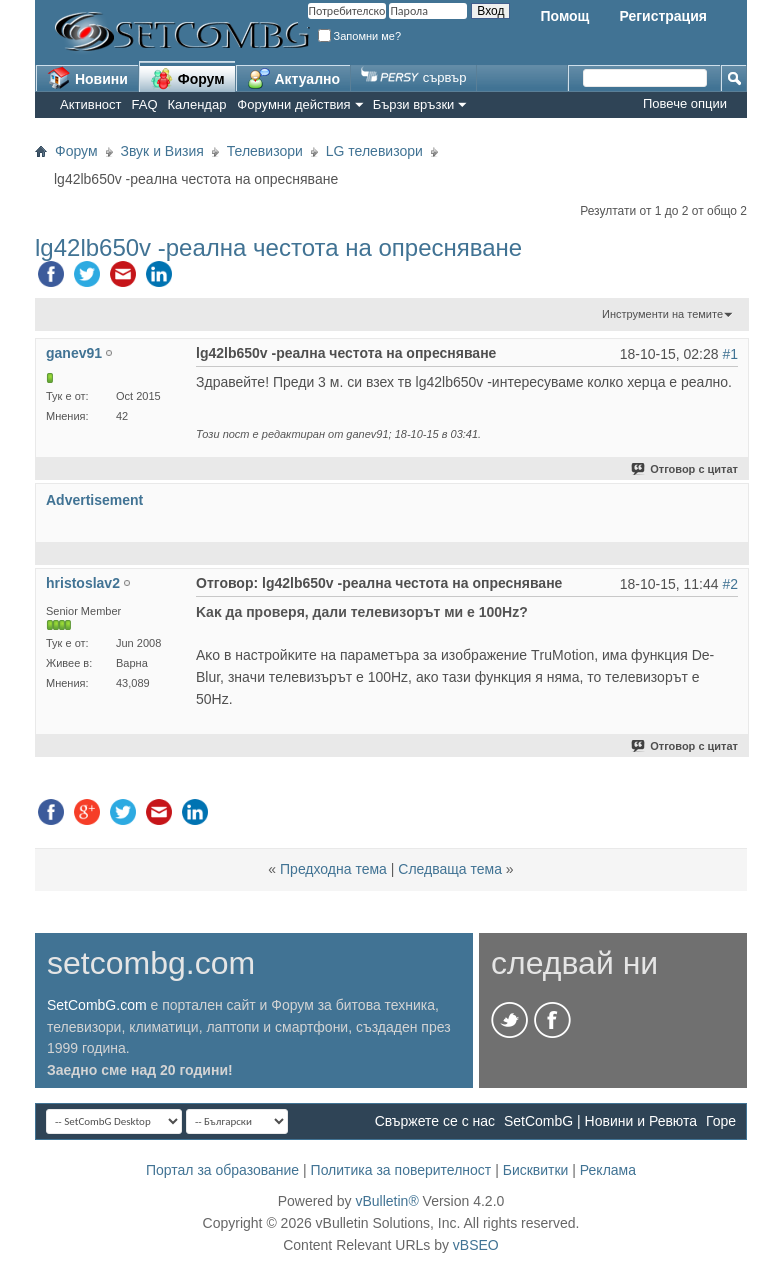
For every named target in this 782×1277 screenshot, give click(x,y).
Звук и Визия (162, 151)
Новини (87, 78)
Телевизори (265, 151)
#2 (730, 584)
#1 (730, 354)
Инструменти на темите (662, 314)
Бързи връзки (414, 104)
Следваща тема (450, 869)
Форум (187, 78)
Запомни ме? (360, 36)
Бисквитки (536, 1170)
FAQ (145, 104)
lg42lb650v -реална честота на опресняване (278, 247)
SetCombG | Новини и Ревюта (600, 1121)
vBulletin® (386, 1201)
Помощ (564, 16)
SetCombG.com (97, 1005)
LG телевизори (374, 151)
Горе (721, 1121)
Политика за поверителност (401, 1170)
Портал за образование (222, 1170)
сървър (413, 77)
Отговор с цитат (685, 469)
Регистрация (663, 16)
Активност (91, 104)
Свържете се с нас (435, 1121)
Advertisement (94, 500)
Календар (197, 104)
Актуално (294, 78)
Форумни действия (293, 104)
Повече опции (685, 103)
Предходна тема (333, 869)
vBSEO (476, 1245)
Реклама (608, 1170)
